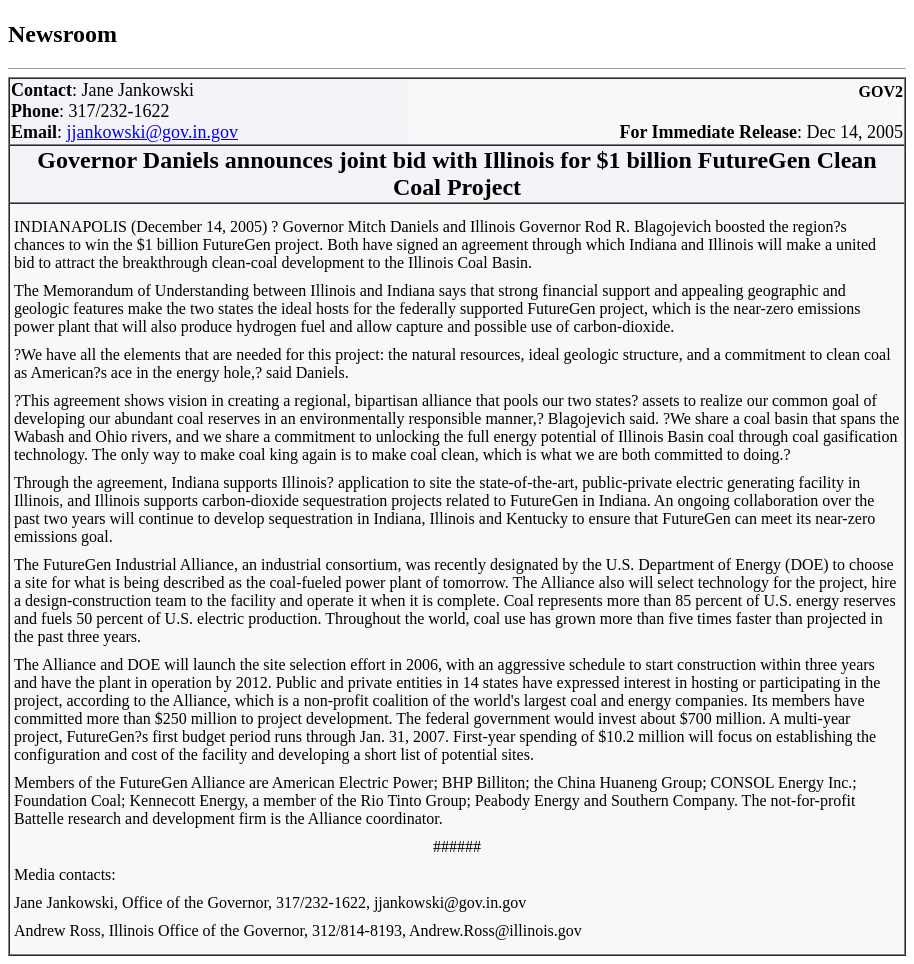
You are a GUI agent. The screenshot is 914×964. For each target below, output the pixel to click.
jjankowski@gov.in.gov (152, 132)
